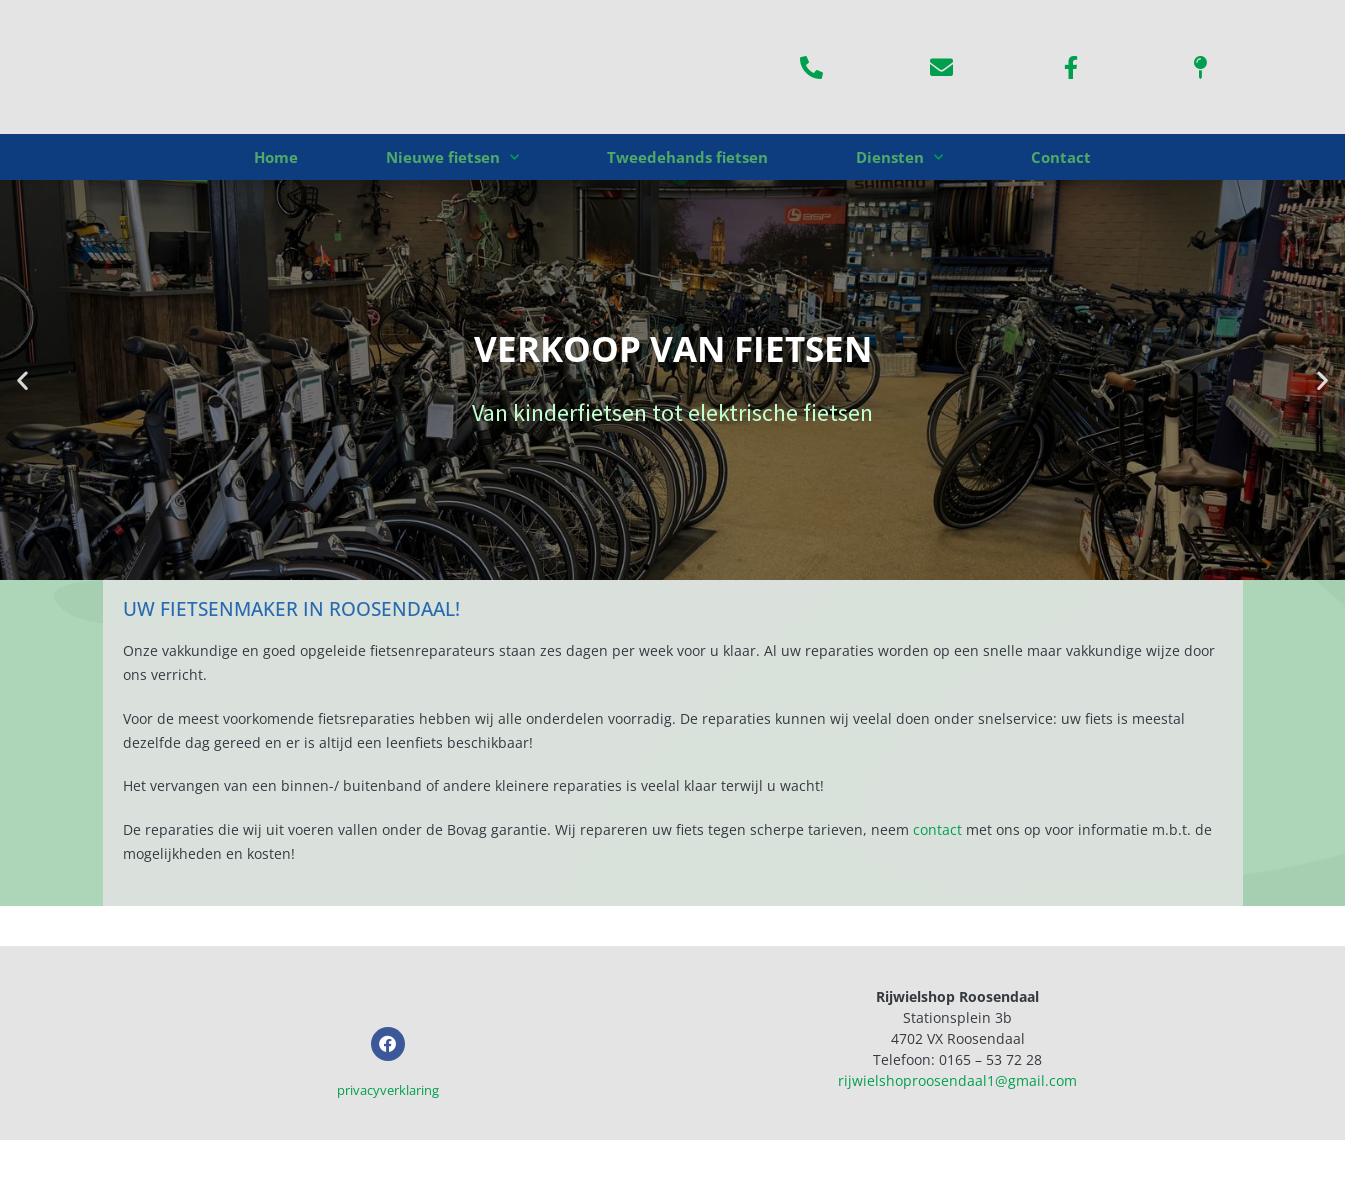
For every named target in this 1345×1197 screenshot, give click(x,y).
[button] (22, 380)
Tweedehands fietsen (687, 157)
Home (276, 157)
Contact (1061, 157)
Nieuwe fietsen (452, 157)
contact (937, 829)
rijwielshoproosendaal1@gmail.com (957, 1080)
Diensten (899, 157)
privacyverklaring (388, 1146)
